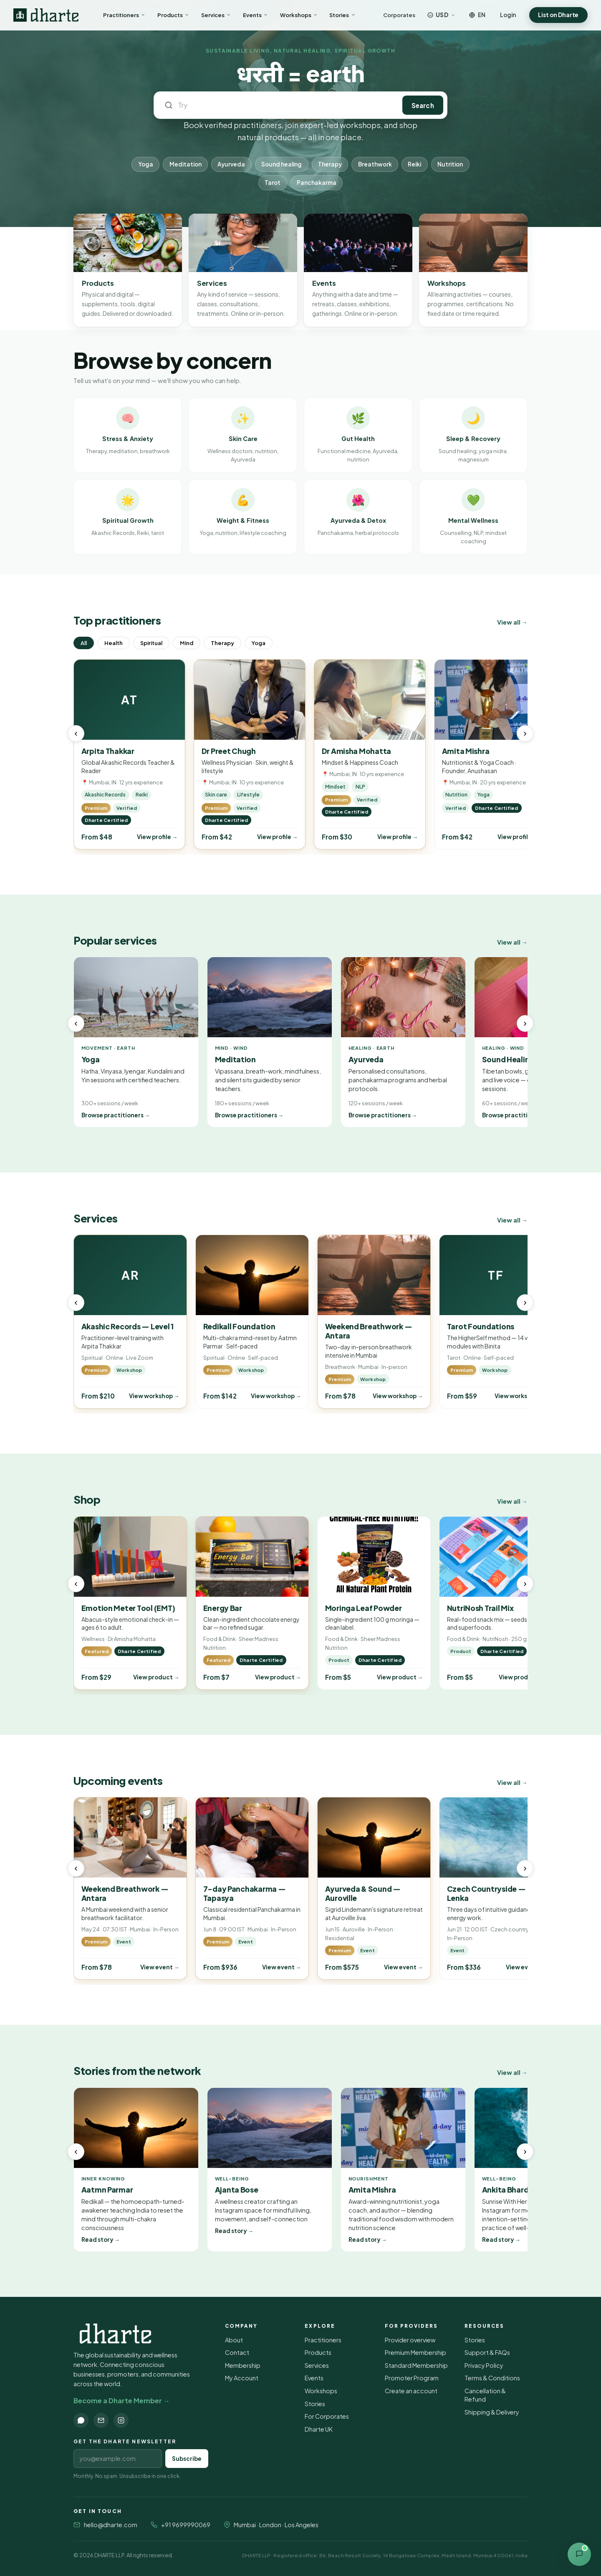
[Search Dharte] (284, 105)
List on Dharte (558, 14)
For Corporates (327, 2416)
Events (255, 15)
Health (113, 643)
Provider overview (410, 2340)
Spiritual (151, 643)
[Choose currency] (441, 15)
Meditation (185, 164)
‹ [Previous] (75, 733)
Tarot (272, 182)
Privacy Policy (484, 2365)
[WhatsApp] (80, 2420)
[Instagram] (121, 2420)
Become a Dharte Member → (121, 2400)
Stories (342, 15)
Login (508, 14)
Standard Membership (416, 2365)
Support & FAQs (487, 2352)
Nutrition (450, 164)
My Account (241, 2378)
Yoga (145, 164)
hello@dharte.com (110, 2524)
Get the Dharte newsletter (124, 2441)
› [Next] (524, 733)
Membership (242, 2365)
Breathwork (375, 164)
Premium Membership (415, 2352)
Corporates (399, 15)
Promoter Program (412, 2378)
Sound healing (281, 164)
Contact (237, 2352)
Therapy (330, 164)
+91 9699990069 (185, 2524)
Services (216, 15)
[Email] (101, 2420)
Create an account (411, 2391)
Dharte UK (319, 2429)
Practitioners (124, 15)
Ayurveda (231, 164)
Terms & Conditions (492, 2378)
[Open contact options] (579, 2554)
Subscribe (187, 2458)
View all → (512, 622)
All (84, 643)
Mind (186, 643)
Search (423, 105)
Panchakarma (316, 182)
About (234, 2340)
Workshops (299, 15)
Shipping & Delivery (492, 2412)
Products (173, 15)
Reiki (414, 164)
